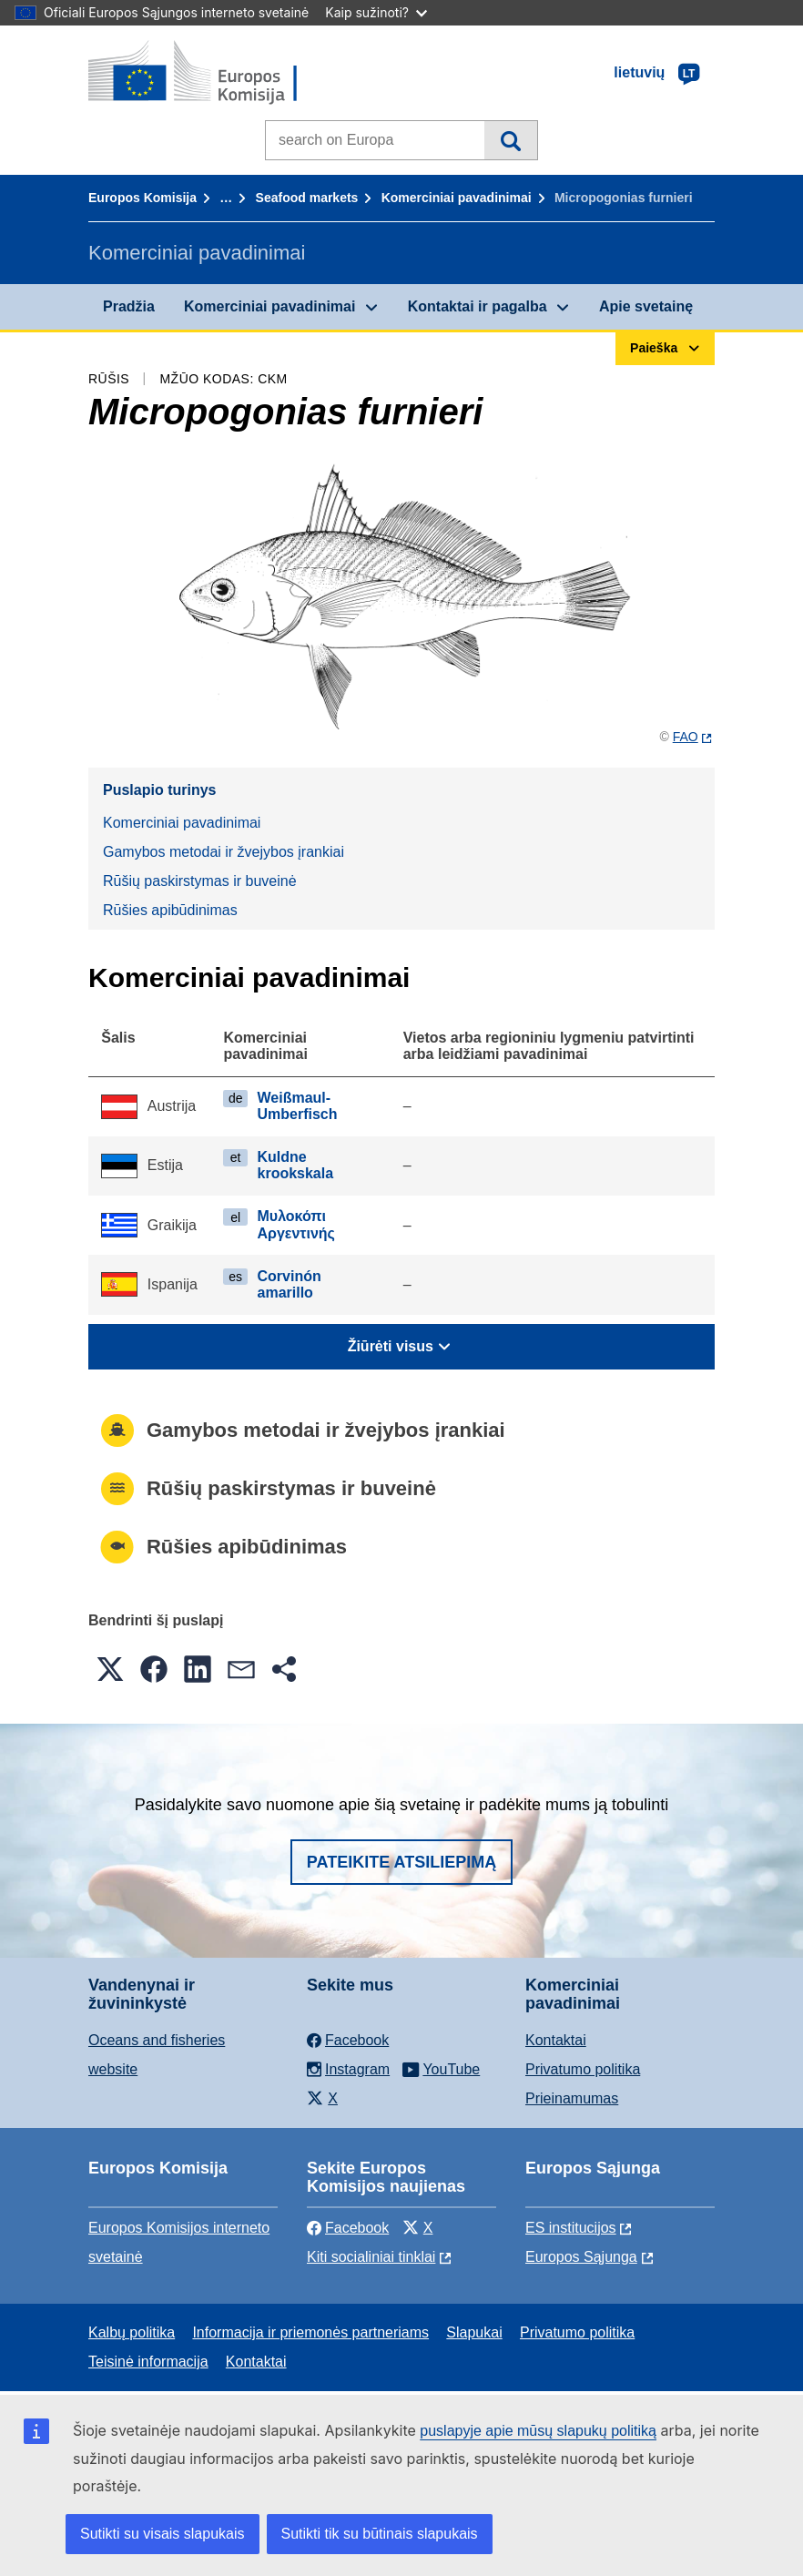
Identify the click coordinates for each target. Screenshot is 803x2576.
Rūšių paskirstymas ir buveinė (200, 881)
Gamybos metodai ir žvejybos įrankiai (223, 852)
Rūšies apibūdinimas (170, 910)
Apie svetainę (646, 306)
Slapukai (474, 2332)
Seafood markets (307, 197)
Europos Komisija (142, 197)
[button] (110, 1669)
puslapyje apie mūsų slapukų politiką (538, 2431)
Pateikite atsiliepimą (401, 1862)
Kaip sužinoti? (376, 12)
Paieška (510, 140)
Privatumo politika (582, 2069)
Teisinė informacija (148, 2361)
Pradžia (129, 306)
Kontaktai (555, 2040)
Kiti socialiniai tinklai (371, 2257)
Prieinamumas (571, 2098)
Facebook (348, 2227)
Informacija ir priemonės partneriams (310, 2332)
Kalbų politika (131, 2332)
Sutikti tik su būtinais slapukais (379, 2533)
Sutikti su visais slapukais (162, 2533)
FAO (685, 736)
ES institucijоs (570, 2227)
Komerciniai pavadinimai (456, 197)
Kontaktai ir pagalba (477, 306)
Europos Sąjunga (581, 2257)
